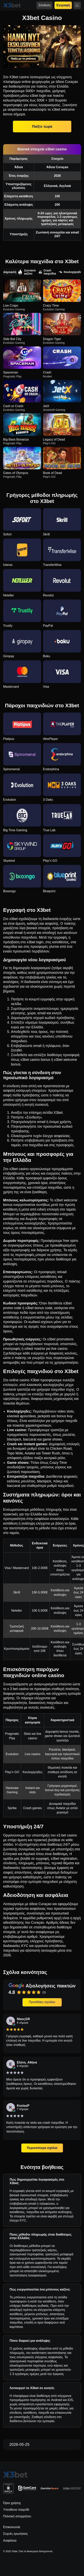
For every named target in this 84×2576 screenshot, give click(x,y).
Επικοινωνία (11, 2527)
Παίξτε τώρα (42, 126)
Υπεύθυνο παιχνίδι (16, 2509)
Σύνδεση (44, 5)
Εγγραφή (63, 5)
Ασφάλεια (9, 2540)
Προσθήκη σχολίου (42, 2002)
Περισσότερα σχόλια (42, 2148)
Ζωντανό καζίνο (33, 272)
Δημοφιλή (13, 272)
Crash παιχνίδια (52, 272)
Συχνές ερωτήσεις (15, 2533)
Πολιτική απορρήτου (17, 2516)
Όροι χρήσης (12, 2503)
